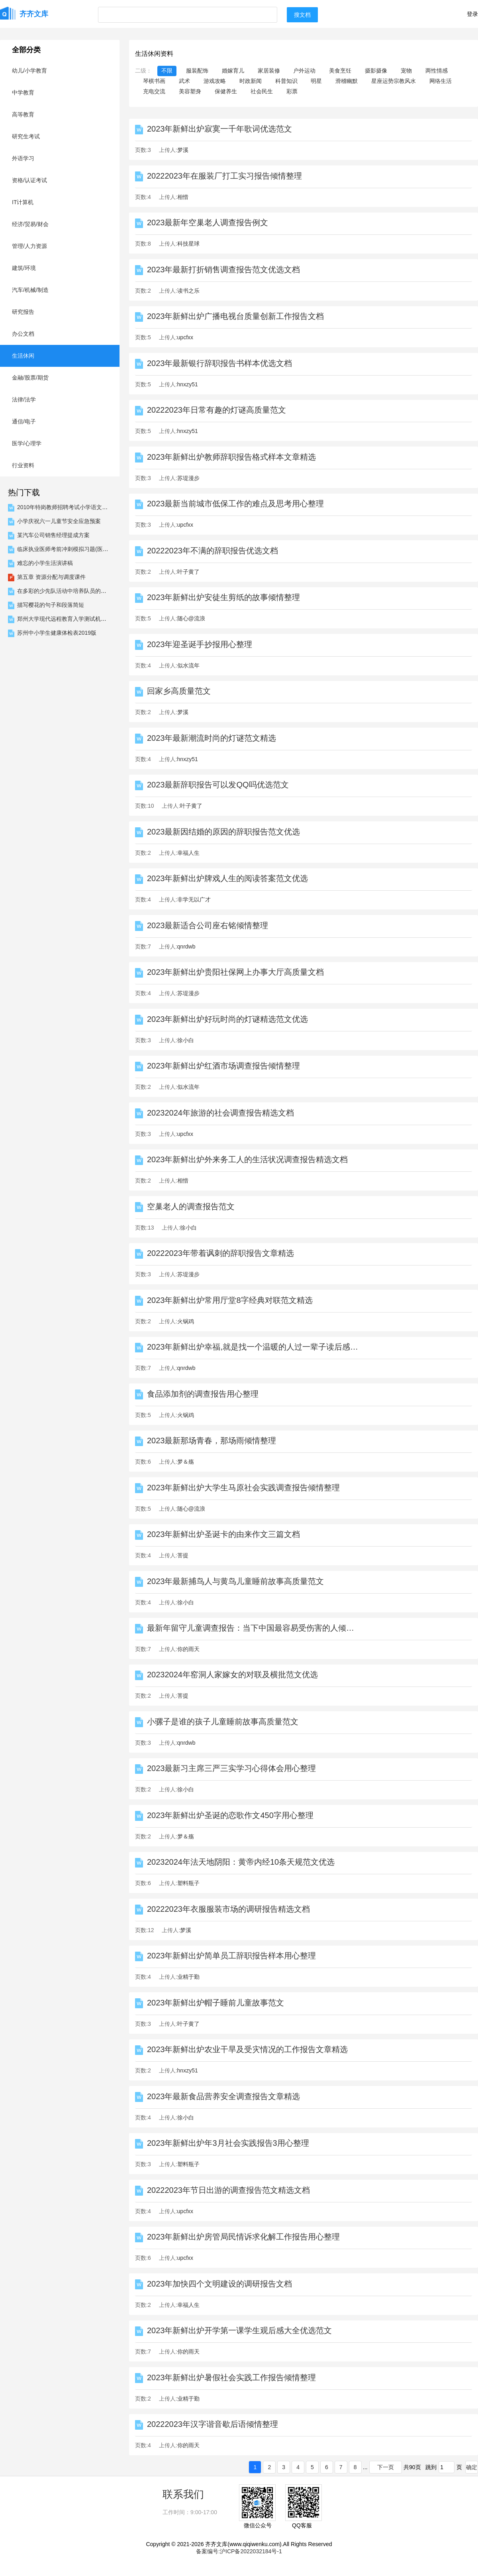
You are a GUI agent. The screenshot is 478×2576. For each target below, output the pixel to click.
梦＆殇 (185, 1461)
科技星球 (188, 243)
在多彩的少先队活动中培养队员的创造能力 (70, 591)
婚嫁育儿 (233, 70)
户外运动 (304, 70)
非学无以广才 (194, 899)
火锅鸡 (185, 1321)
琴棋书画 (154, 81)
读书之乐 (188, 290)
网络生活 (440, 81)
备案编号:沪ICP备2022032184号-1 (239, 2551)
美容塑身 (190, 91)
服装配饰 (197, 70)
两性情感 (436, 70)
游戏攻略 (215, 81)
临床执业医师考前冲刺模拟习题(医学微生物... (73, 549)
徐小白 (185, 1040)
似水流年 (188, 665)
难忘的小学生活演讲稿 (45, 563)
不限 (166, 70)
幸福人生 (188, 853)
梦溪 (182, 150)
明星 (316, 81)
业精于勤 (188, 1977)
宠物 (406, 70)
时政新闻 (250, 81)
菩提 (182, 1555)
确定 (471, 2467)
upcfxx (185, 337)
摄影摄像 (376, 70)
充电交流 (154, 91)
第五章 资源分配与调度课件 (51, 577)
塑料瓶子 (188, 1883)
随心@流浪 (191, 618)
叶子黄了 (188, 572)
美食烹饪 (340, 70)
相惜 (182, 197)
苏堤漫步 (188, 478)
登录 (472, 14)
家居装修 (269, 70)
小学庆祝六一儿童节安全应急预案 (59, 521)
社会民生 (262, 91)
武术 (184, 81)
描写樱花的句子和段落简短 (50, 605)
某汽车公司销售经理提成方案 (53, 535)
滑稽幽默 (346, 81)
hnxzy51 (187, 384)
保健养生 (226, 91)
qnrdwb (186, 946)
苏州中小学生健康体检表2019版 (56, 633)
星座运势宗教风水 (393, 81)
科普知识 (286, 81)
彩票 (292, 91)
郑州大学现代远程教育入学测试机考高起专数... (75, 619)
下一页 (385, 2467)
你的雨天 (188, 1649)
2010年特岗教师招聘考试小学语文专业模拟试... (76, 507)
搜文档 (302, 15)
